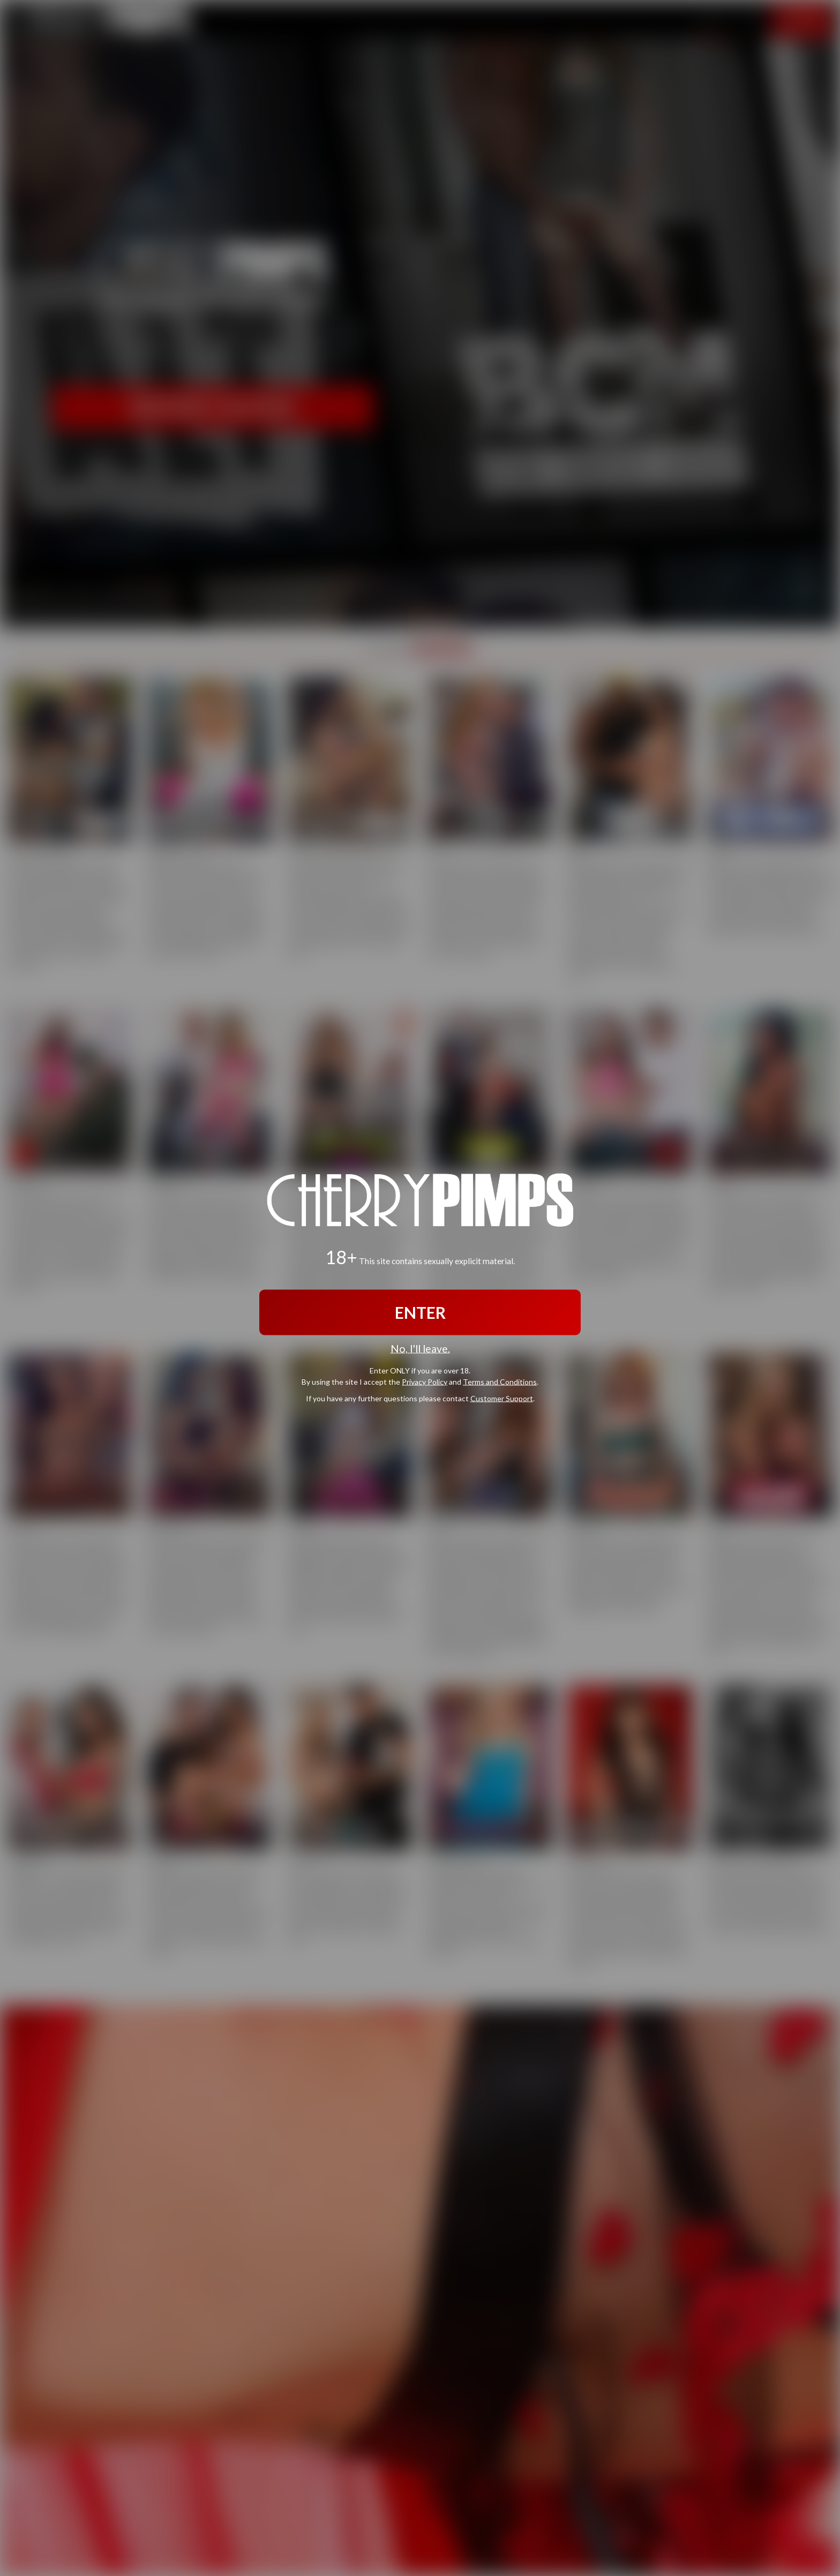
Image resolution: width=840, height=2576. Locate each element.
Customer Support (501, 1397)
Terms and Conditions (500, 1381)
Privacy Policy (424, 1381)
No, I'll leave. (420, 1348)
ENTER (420, 1312)
